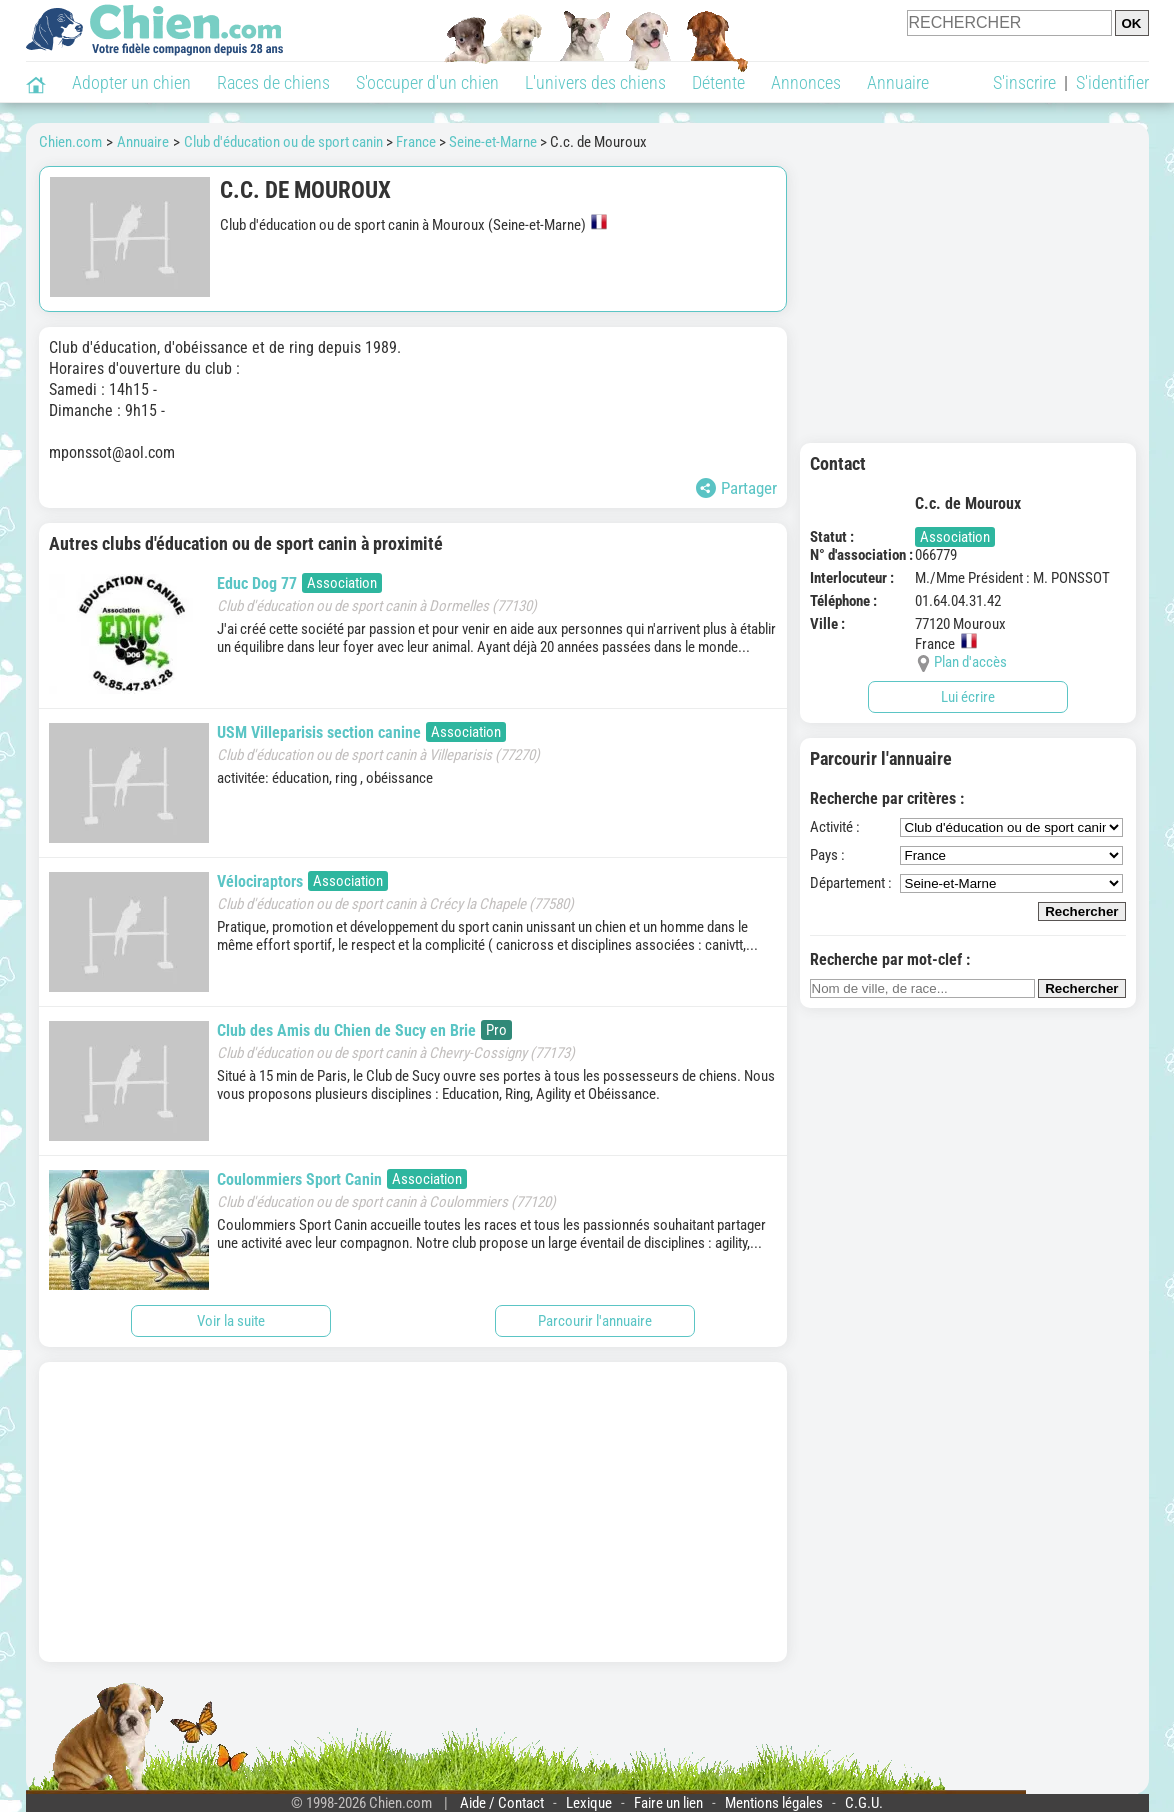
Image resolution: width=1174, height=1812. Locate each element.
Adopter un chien (131, 82)
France (416, 142)
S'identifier (1112, 82)
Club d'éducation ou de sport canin (283, 142)
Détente (718, 82)
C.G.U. (864, 1803)
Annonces (806, 82)
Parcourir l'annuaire (595, 1321)
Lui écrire (968, 697)
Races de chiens (273, 82)
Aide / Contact (502, 1803)
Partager (736, 488)
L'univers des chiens (595, 82)
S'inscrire (1024, 82)
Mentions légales (774, 1803)
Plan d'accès (970, 662)
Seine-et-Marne (493, 142)
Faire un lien (668, 1803)
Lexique (589, 1803)
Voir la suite (231, 1321)
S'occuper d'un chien (427, 82)
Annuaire (898, 82)
